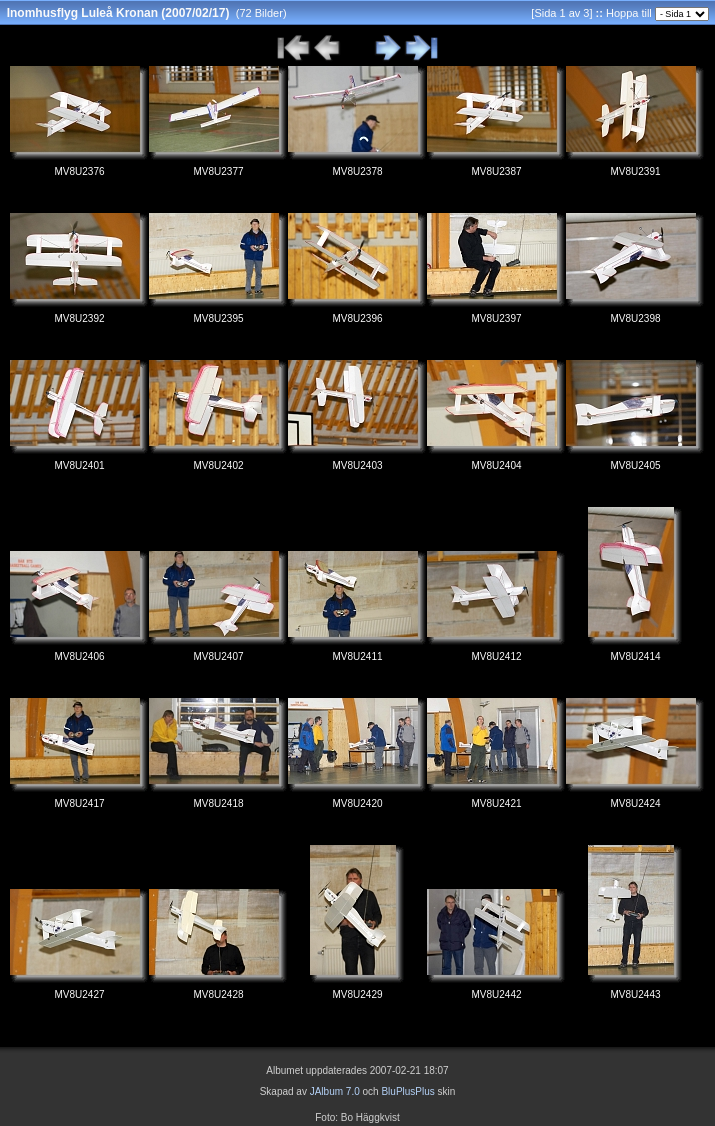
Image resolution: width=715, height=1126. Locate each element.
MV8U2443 (635, 994)
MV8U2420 (357, 803)
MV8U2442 (496, 994)
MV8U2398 (635, 318)
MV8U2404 (496, 465)
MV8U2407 (218, 656)
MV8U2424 (635, 803)
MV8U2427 (79, 994)
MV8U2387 (496, 171)
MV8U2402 (218, 465)
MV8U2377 (218, 171)
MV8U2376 (79, 171)
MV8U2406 (79, 656)
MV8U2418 (218, 803)
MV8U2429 (357, 994)
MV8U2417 (79, 803)
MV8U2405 (635, 465)
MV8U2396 (357, 318)
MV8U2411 (357, 656)
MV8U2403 (357, 465)
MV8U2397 (496, 318)
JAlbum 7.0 (335, 1091)
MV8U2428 (218, 994)
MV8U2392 (79, 318)
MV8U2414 (635, 656)
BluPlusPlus (407, 1091)
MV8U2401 (79, 465)
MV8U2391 (635, 171)
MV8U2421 (496, 803)
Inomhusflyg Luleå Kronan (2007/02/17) (118, 13)
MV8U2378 (357, 171)
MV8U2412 (496, 656)
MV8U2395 (218, 318)
